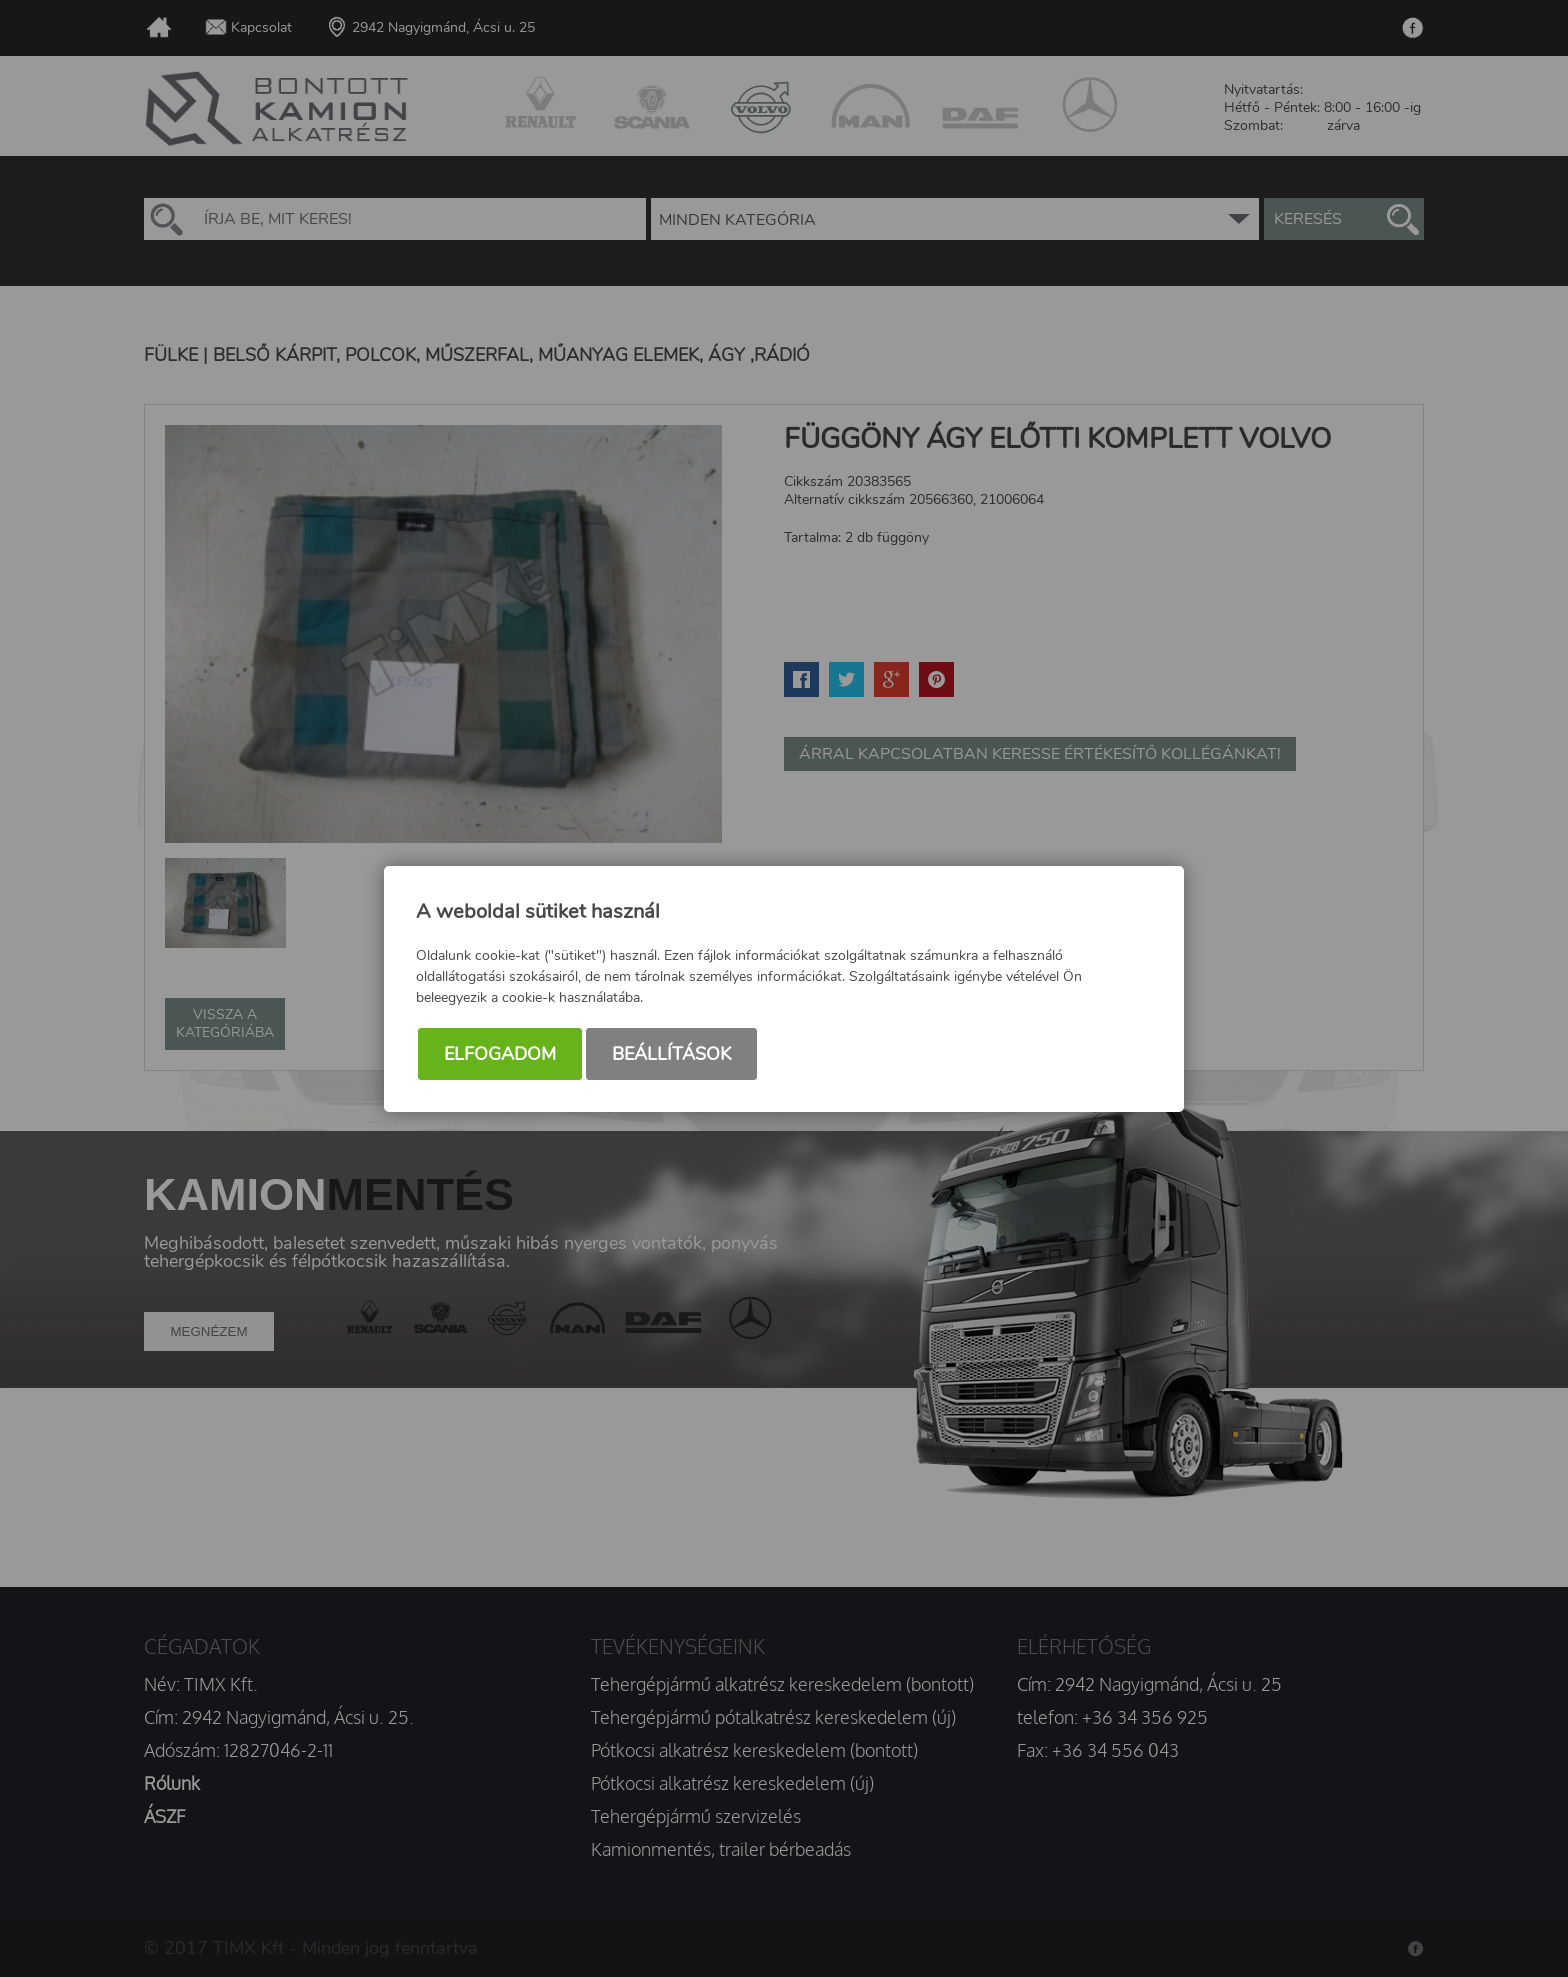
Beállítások (671, 1054)
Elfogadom (500, 1054)
